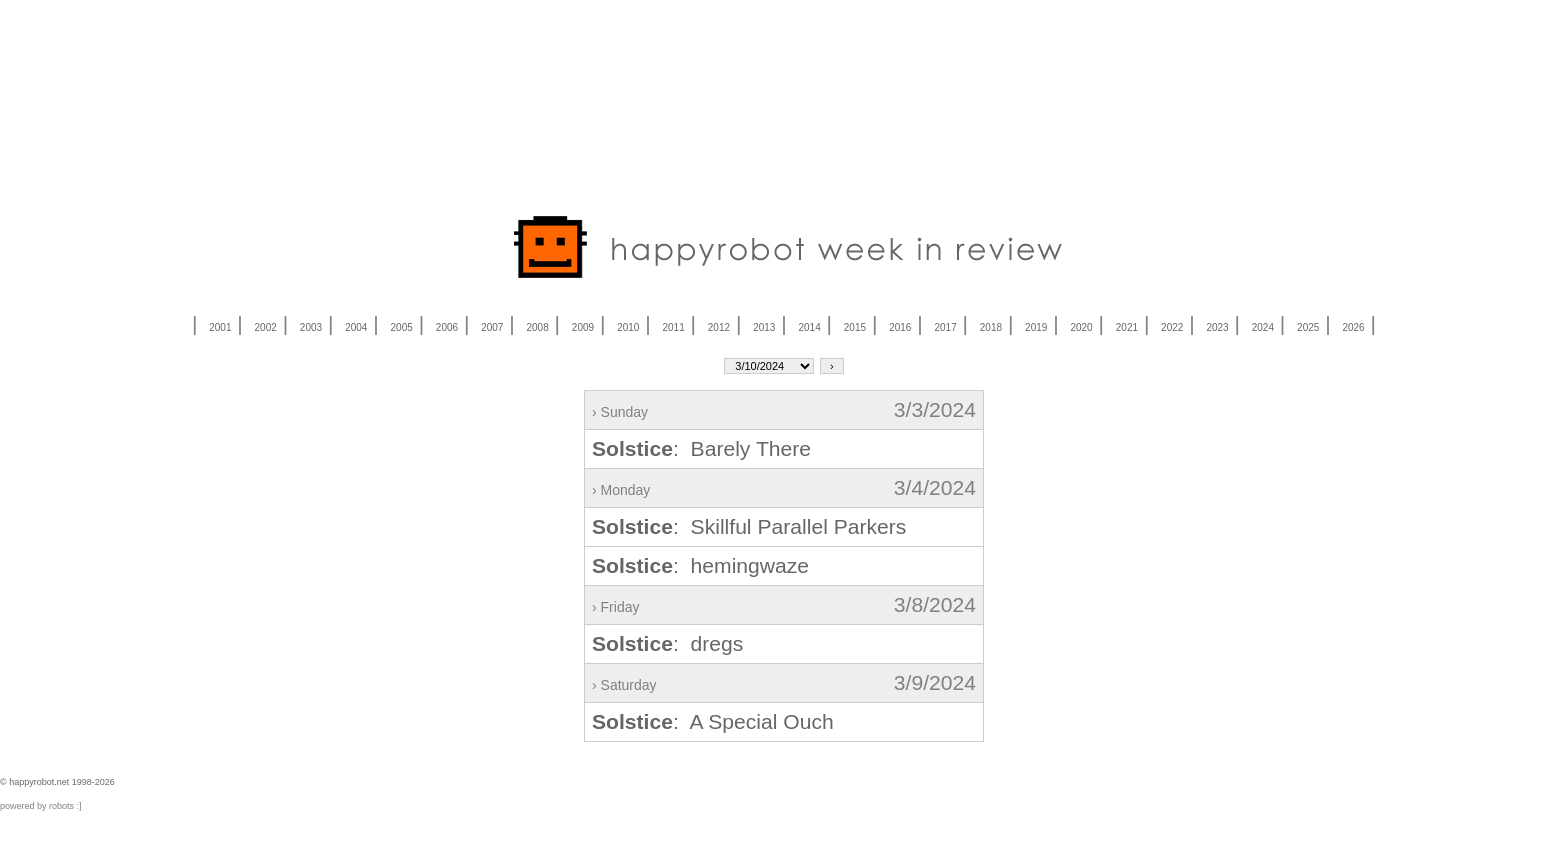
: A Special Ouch (713, 721)
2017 (945, 327)
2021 (1127, 327)
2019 (1036, 327)
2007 (492, 327)
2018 (991, 327)
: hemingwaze (700, 565)
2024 (1263, 327)
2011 (673, 327)
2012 (719, 327)
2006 (447, 327)
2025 (1308, 327)
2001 (220, 327)
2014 (809, 327)
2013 (764, 327)
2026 (1353, 327)
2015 (855, 327)
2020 (1081, 327)
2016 (900, 327)
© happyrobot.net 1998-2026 (57, 782)
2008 (538, 327)
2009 (583, 327)
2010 (628, 327)
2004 (356, 327)
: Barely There (701, 448)
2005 (402, 327)
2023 (1217, 327)
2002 (266, 327)
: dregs (667, 643)
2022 (1172, 327)
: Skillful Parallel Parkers (749, 526)
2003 (311, 327)
